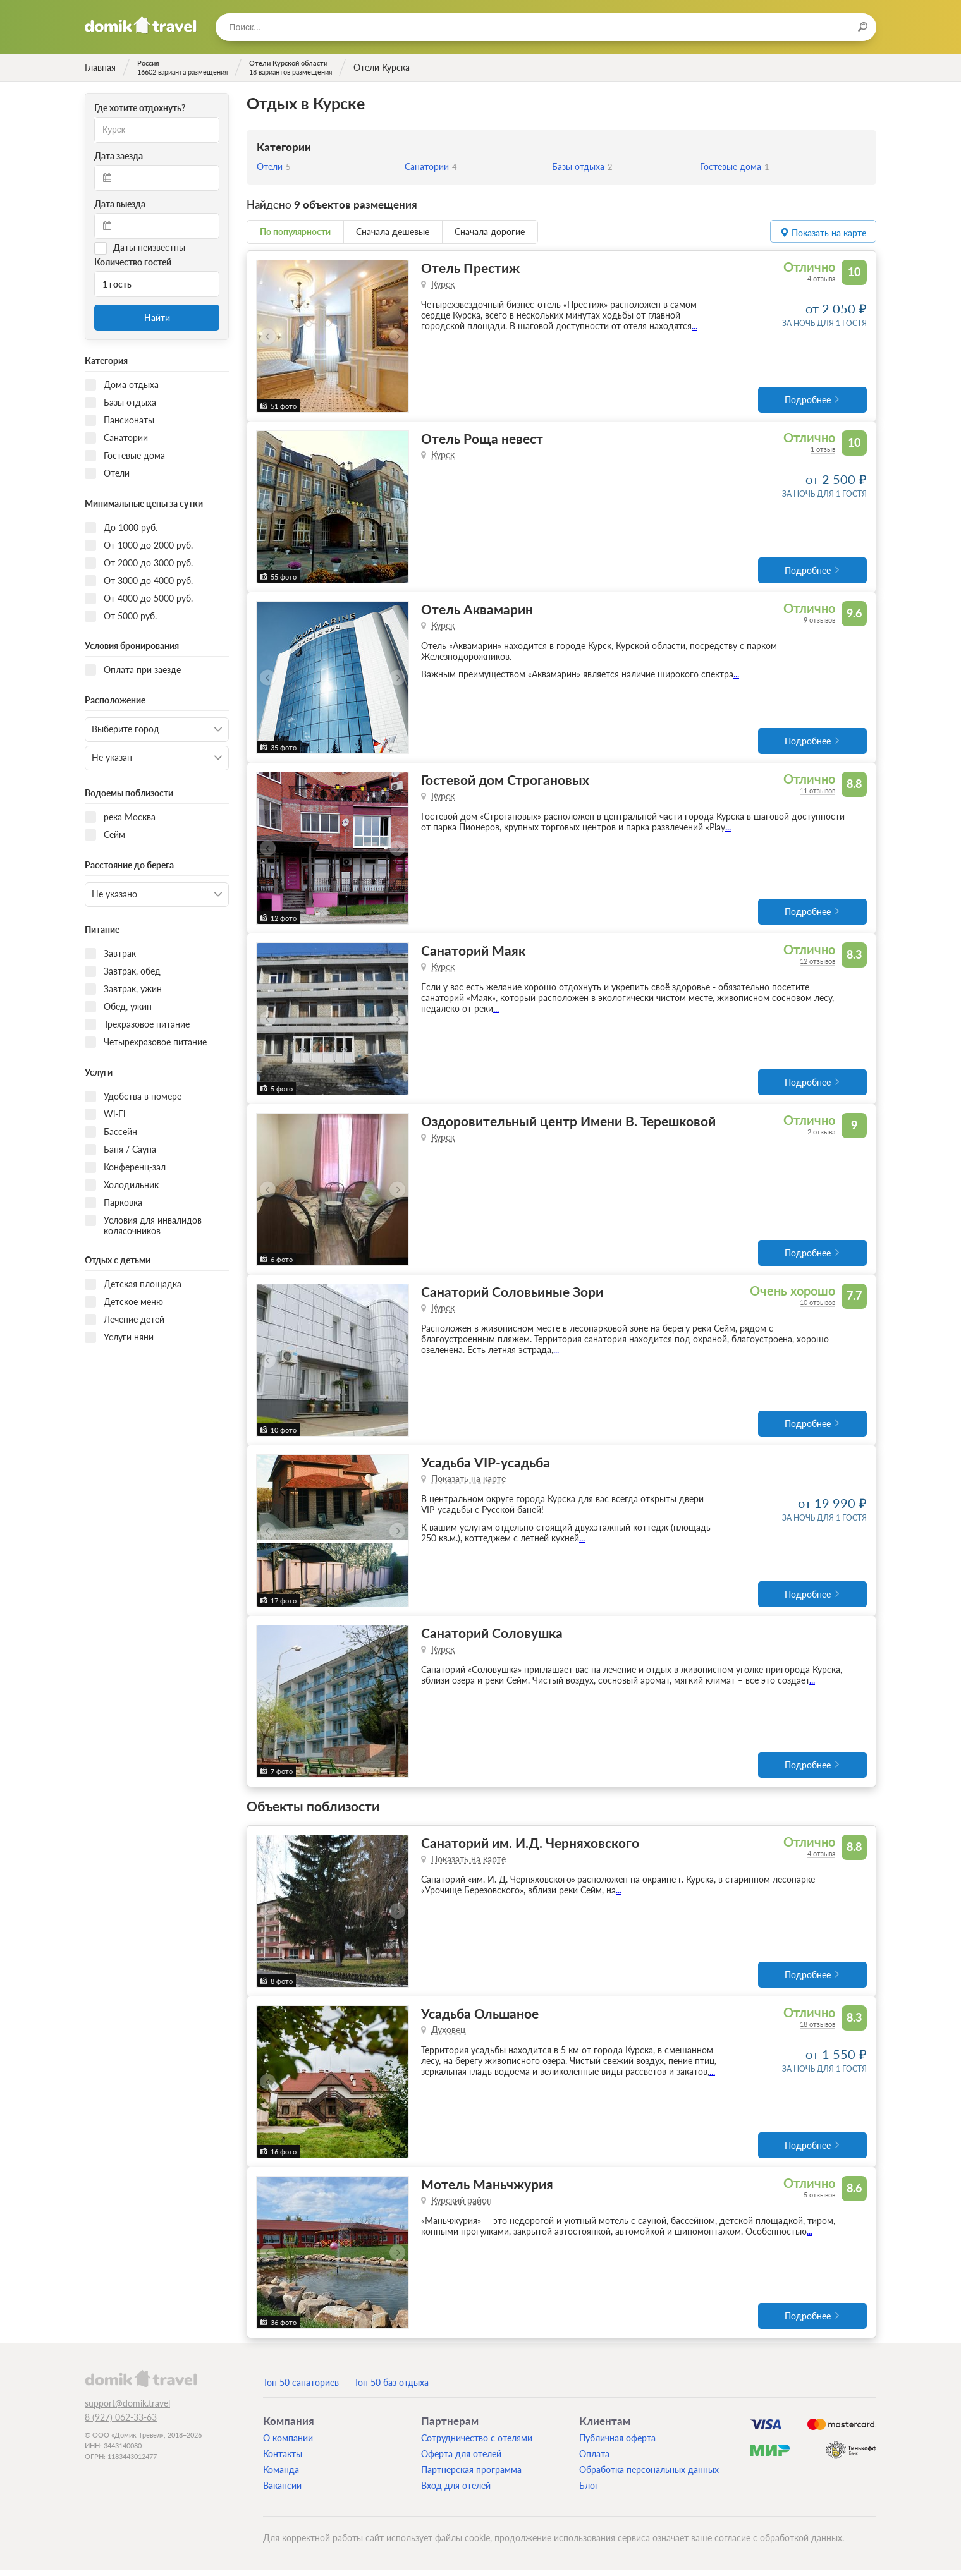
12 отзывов (817, 963)
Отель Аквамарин (477, 610)
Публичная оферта (617, 2444)
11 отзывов (817, 792)
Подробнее (808, 399)
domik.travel (141, 2384)
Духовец (448, 2035)
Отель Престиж (470, 268)
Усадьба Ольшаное (480, 2019)
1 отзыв (823, 450)
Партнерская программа (471, 2475)
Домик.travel (141, 25)
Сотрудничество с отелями (476, 2444)
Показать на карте (468, 1483)
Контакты (282, 2460)
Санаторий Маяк (473, 953)
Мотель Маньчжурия (487, 2190)
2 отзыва (821, 1135)
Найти (157, 317)
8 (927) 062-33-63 (121, 2423)
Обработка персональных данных (649, 2475)
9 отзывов (819, 621)
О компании (288, 2444)
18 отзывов (817, 2030)
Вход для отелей (456, 2491)
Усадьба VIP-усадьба (485, 1466)
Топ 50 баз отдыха (391, 2388)
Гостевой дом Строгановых (505, 781)
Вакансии (282, 2491)
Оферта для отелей (461, 2460)
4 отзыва (821, 278)
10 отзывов (817, 1306)
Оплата (594, 2460)
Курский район (461, 2206)
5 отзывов (819, 2201)
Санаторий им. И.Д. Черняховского (530, 1848)
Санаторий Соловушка (492, 1638)
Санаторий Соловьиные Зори (512, 1295)
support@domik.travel (127, 2409)
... (694, 325)
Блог (589, 2491)
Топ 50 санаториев (301, 2388)
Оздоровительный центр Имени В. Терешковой (568, 1124)
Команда (281, 2475)
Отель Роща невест (482, 439)
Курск (443, 284)
